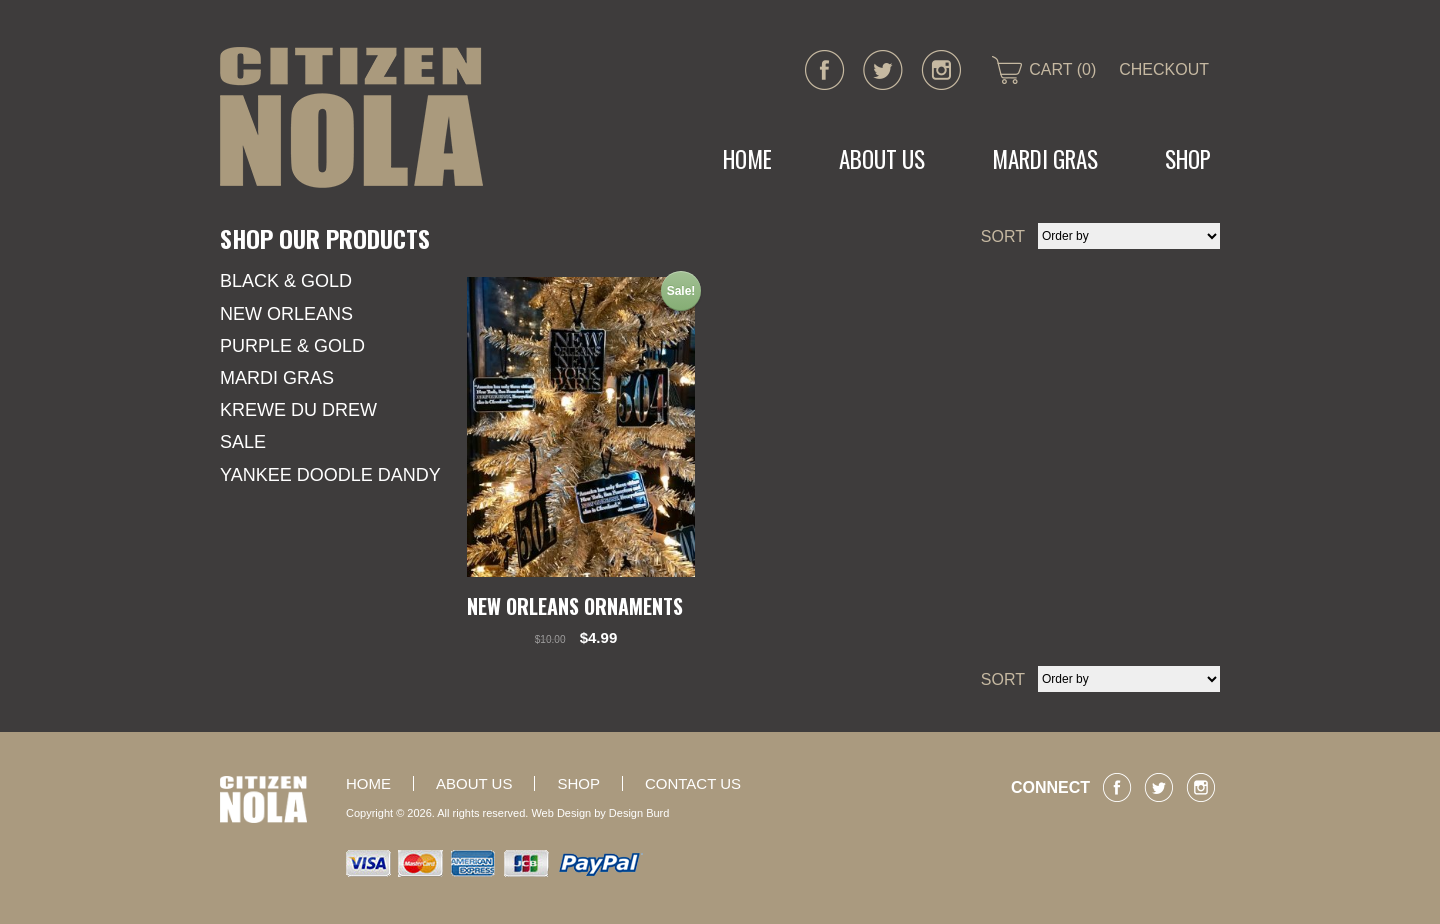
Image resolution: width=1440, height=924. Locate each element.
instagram (941, 70)
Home (747, 159)
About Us (882, 159)
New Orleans (286, 314)
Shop (1188, 159)
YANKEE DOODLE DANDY (330, 475)
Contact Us (693, 783)
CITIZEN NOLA (351, 117)
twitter (883, 70)
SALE (243, 442)
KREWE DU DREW (298, 410)
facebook (825, 70)
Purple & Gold (292, 346)
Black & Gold (286, 281)
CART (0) (1062, 69)
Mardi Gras (277, 378)
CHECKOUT (1164, 69)
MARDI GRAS (1045, 159)
